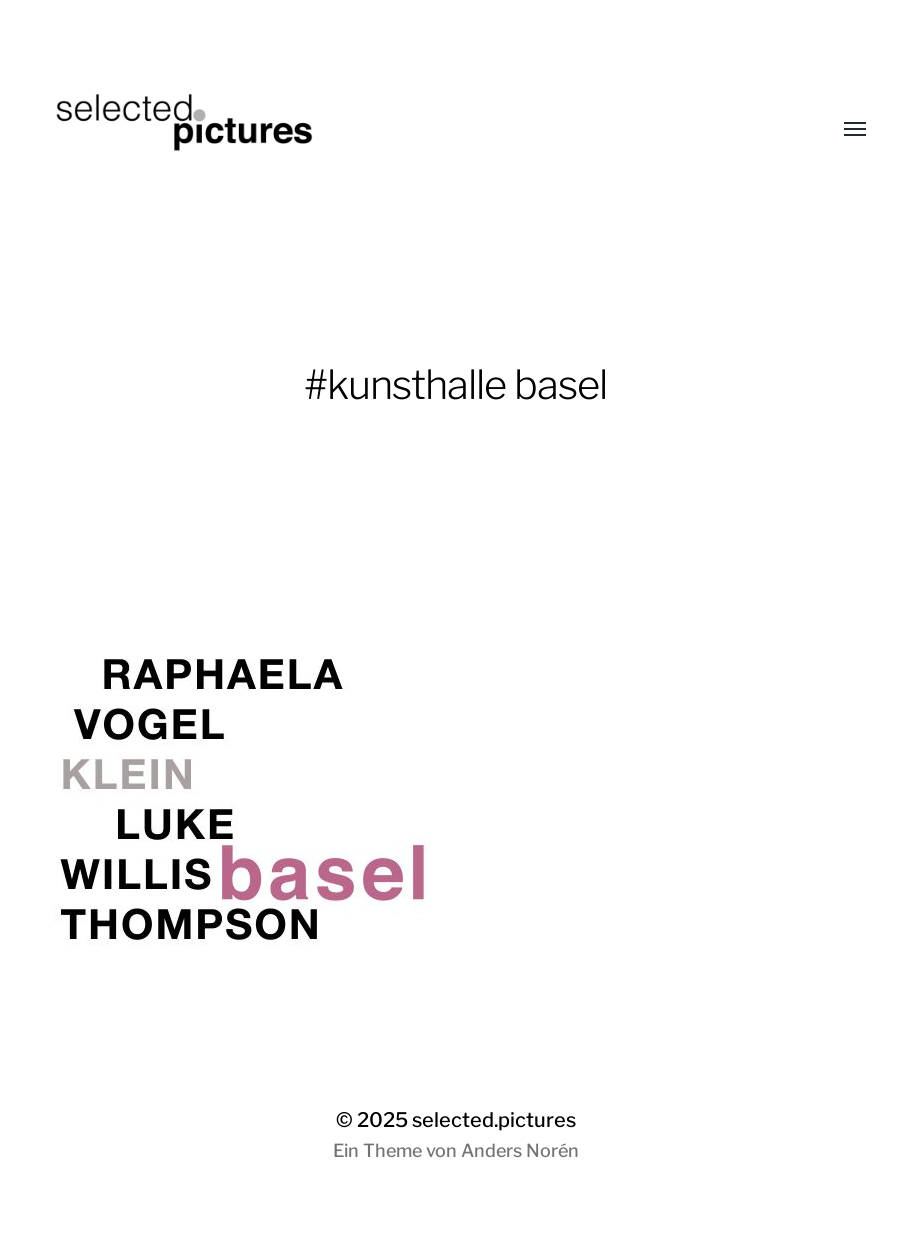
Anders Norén (520, 1150)
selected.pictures (494, 1120)
